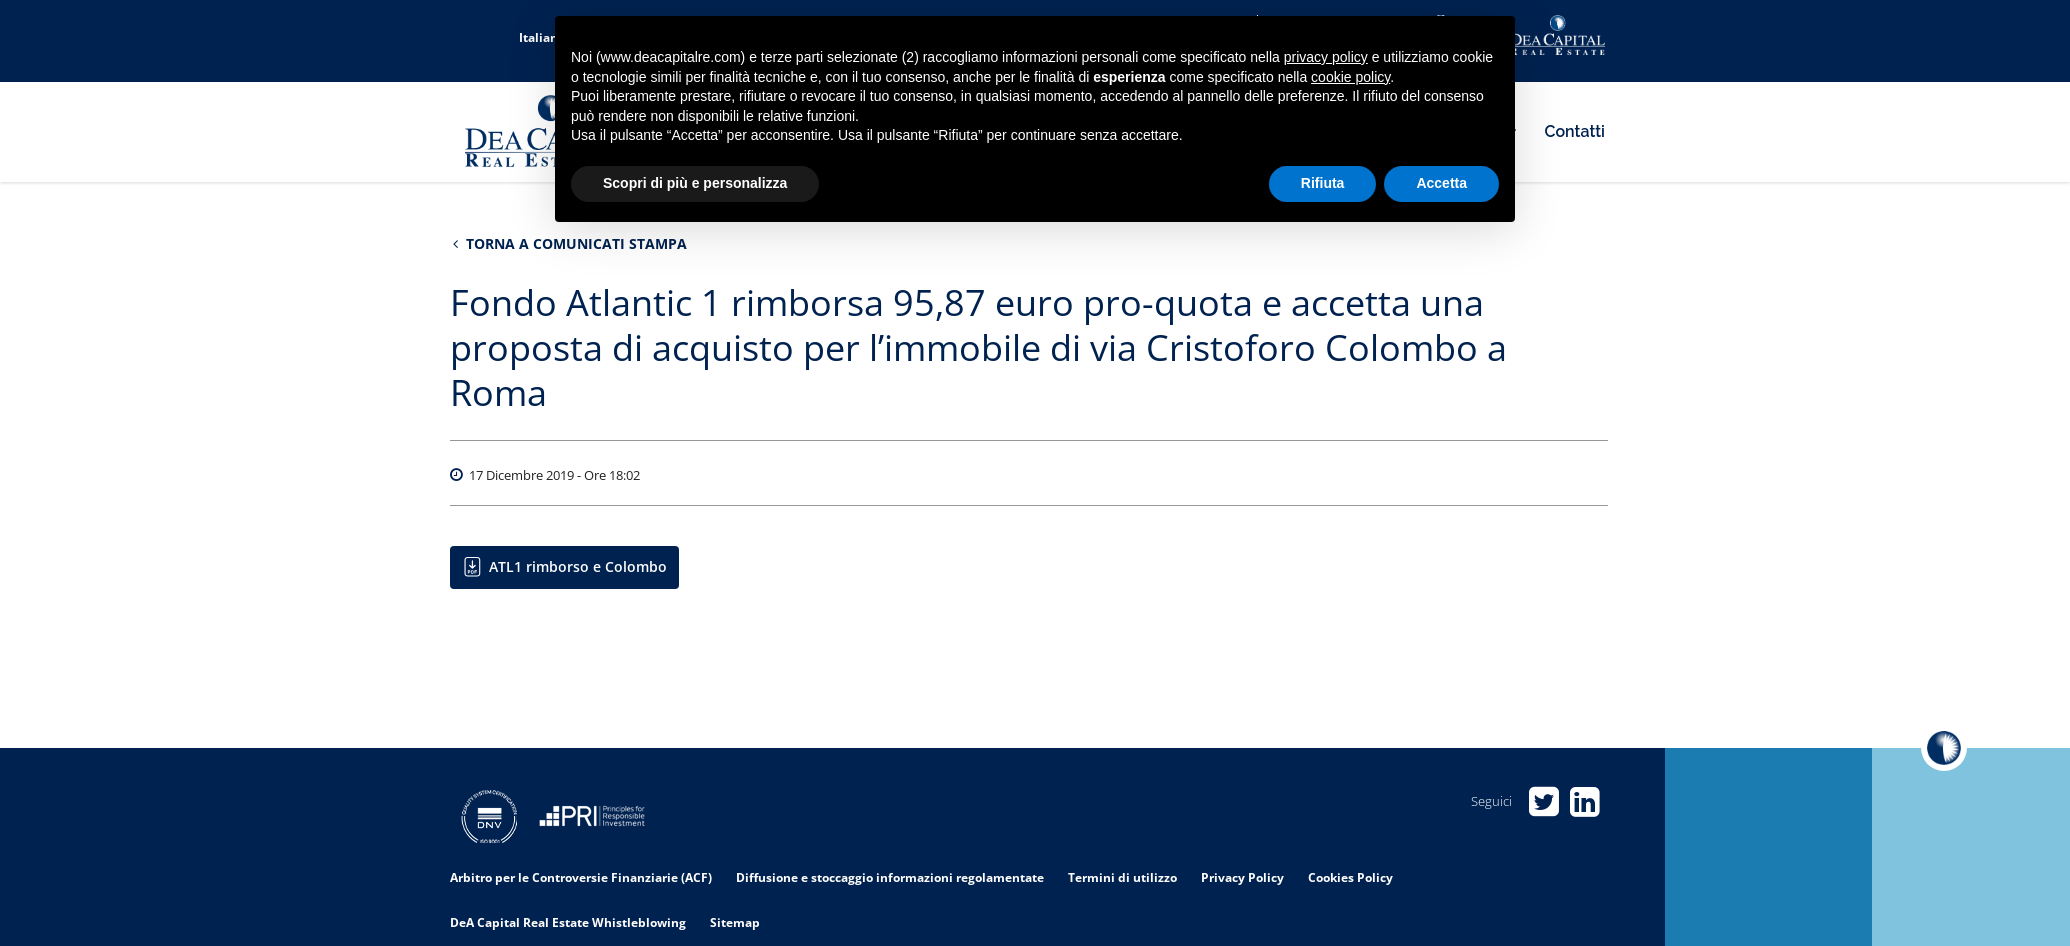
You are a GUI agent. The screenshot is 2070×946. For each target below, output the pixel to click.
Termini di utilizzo (1122, 877)
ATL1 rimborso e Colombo (578, 566)
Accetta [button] (1441, 183)
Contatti (1575, 131)
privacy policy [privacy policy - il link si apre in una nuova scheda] (1326, 57)
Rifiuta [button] (1323, 183)
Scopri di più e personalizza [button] (695, 183)
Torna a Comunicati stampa (570, 243)
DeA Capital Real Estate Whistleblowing (568, 922)
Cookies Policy (1350, 877)
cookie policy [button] (1350, 77)
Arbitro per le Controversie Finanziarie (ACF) (581, 877)
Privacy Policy (1242, 877)
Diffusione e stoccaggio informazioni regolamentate (890, 877)
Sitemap (735, 922)
